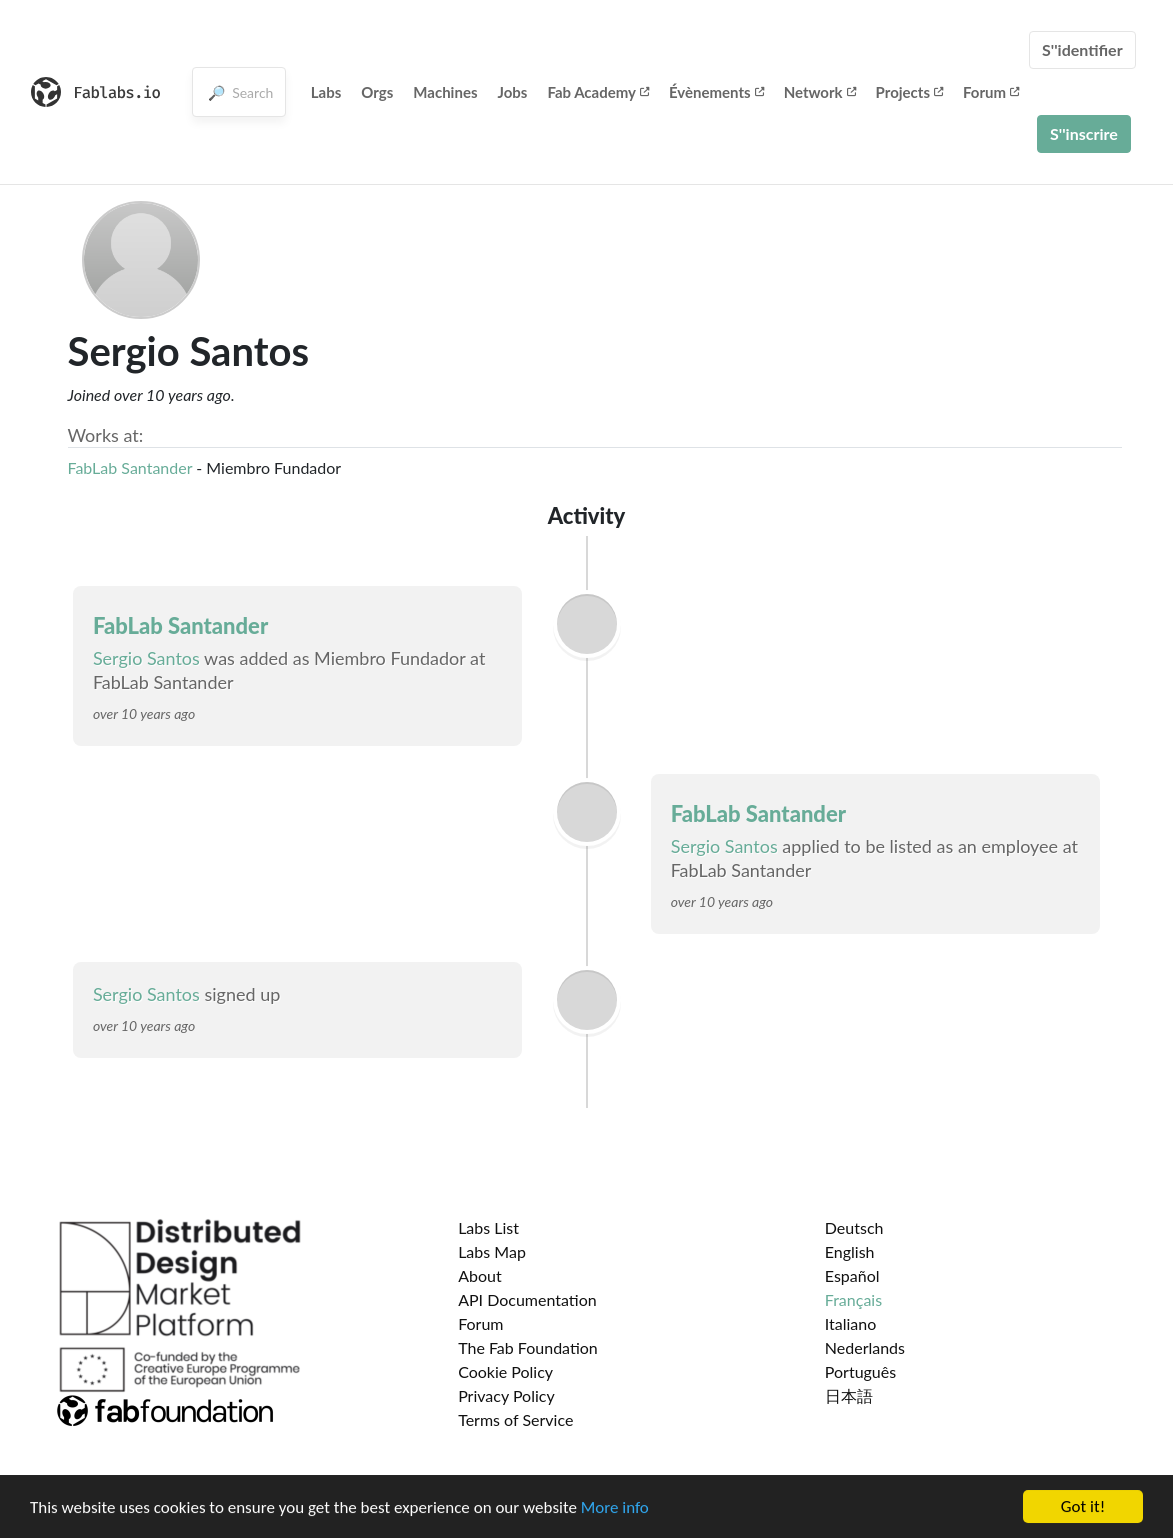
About (480, 1275)
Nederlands (865, 1347)
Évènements (716, 92)
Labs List (488, 1227)
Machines (445, 92)
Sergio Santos (146, 658)
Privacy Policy (506, 1395)
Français (853, 1299)
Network (820, 92)
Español (852, 1275)
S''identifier (1082, 49)
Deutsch (854, 1227)
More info (615, 1509)
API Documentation (527, 1299)
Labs (326, 92)
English (850, 1251)
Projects (909, 92)
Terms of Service (515, 1419)
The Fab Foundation (528, 1347)
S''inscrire (1084, 133)
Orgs (377, 92)
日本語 (849, 1395)
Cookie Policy (505, 1371)
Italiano (851, 1323)
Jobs (512, 92)
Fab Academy (598, 92)
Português (860, 1371)
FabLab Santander (130, 467)
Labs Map (492, 1251)
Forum (991, 92)
